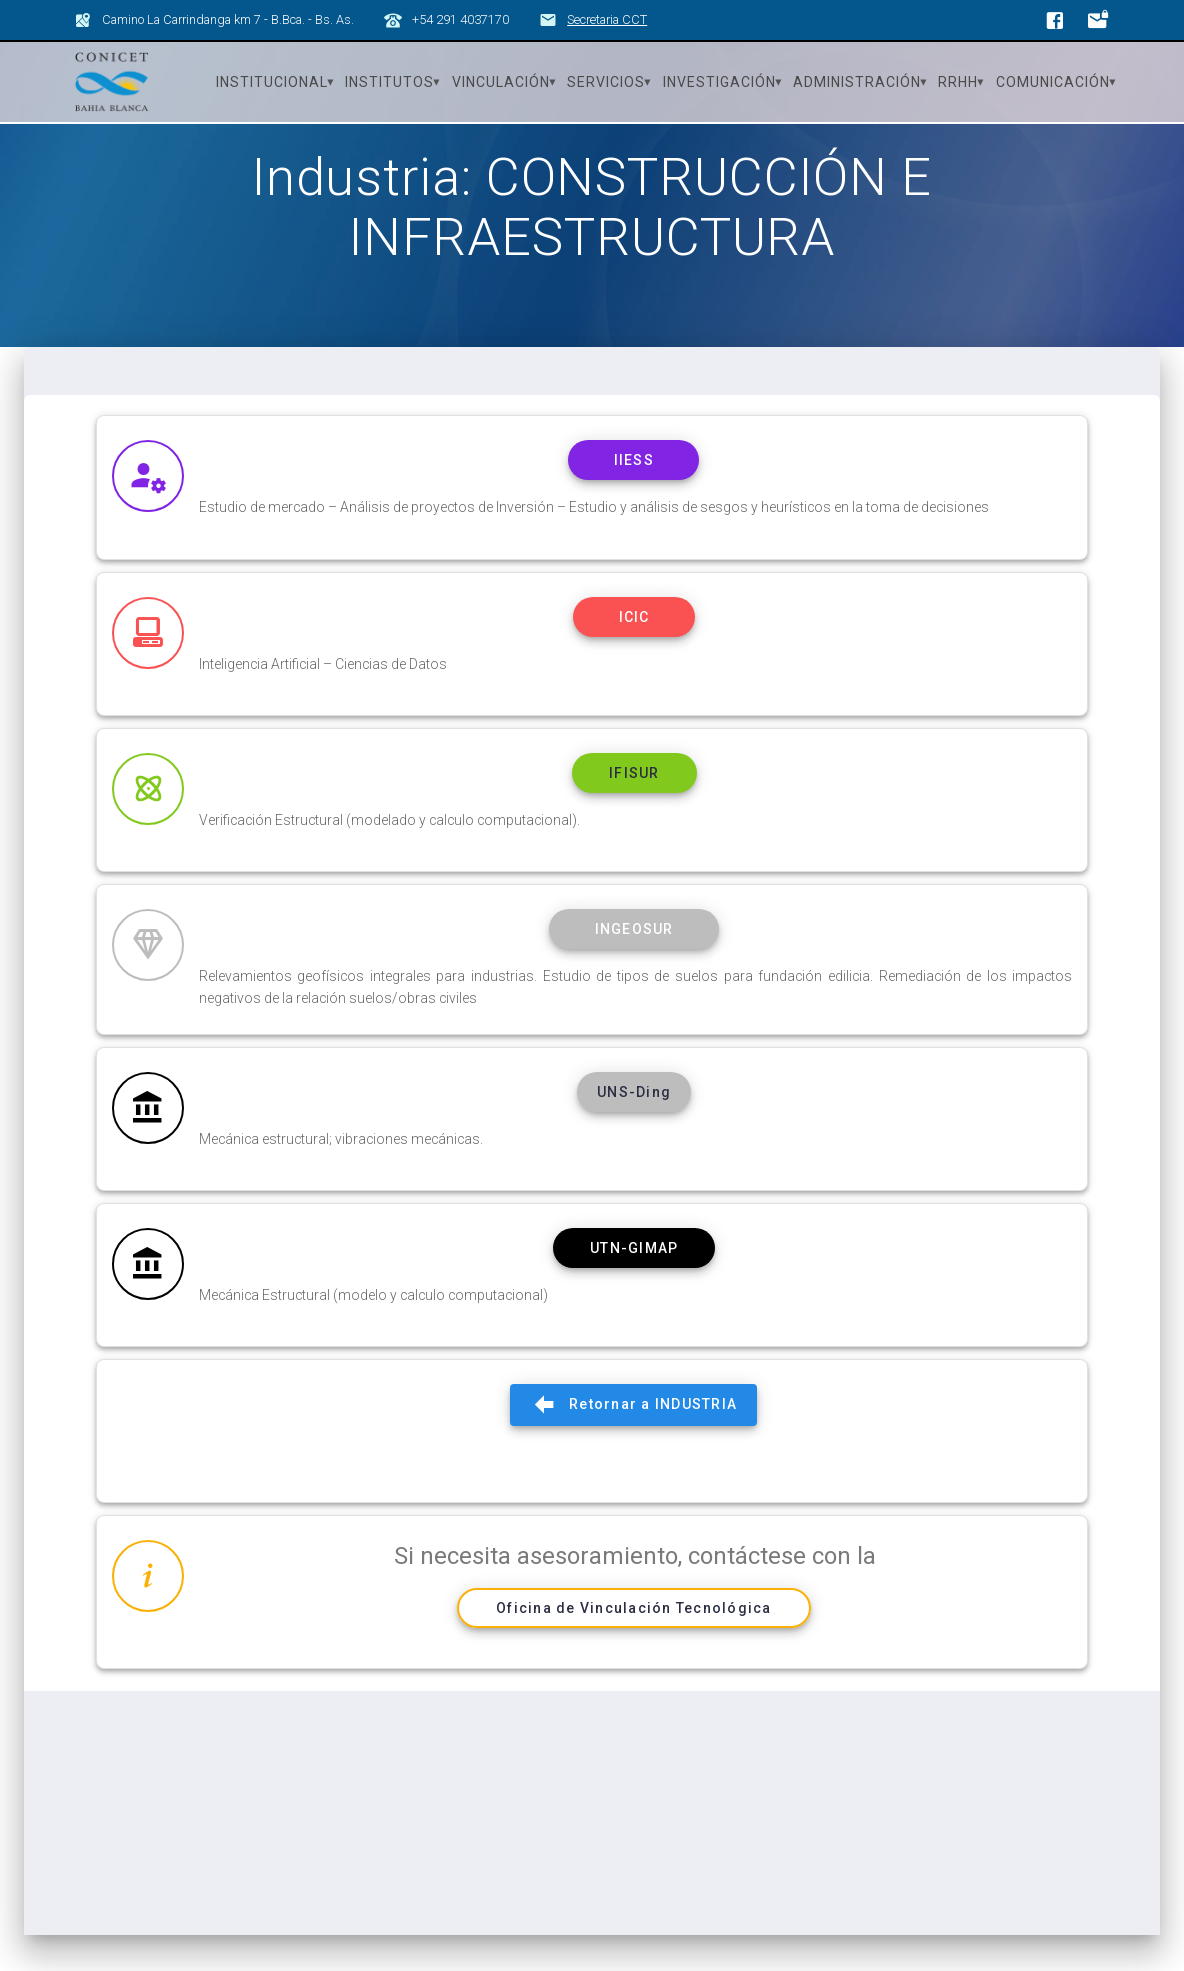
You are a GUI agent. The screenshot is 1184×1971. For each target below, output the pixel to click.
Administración (857, 82)
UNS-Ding (634, 1132)
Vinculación (501, 82)
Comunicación (1053, 82)
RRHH (958, 82)
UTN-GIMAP (634, 1289)
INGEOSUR (634, 966)
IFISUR (634, 809)
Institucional (272, 82)
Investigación (719, 82)
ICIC (634, 652)
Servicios (606, 82)
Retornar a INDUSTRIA (633, 1447)
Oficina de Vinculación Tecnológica (634, 1651)
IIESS (633, 495)
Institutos (389, 82)
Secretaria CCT (607, 19)
